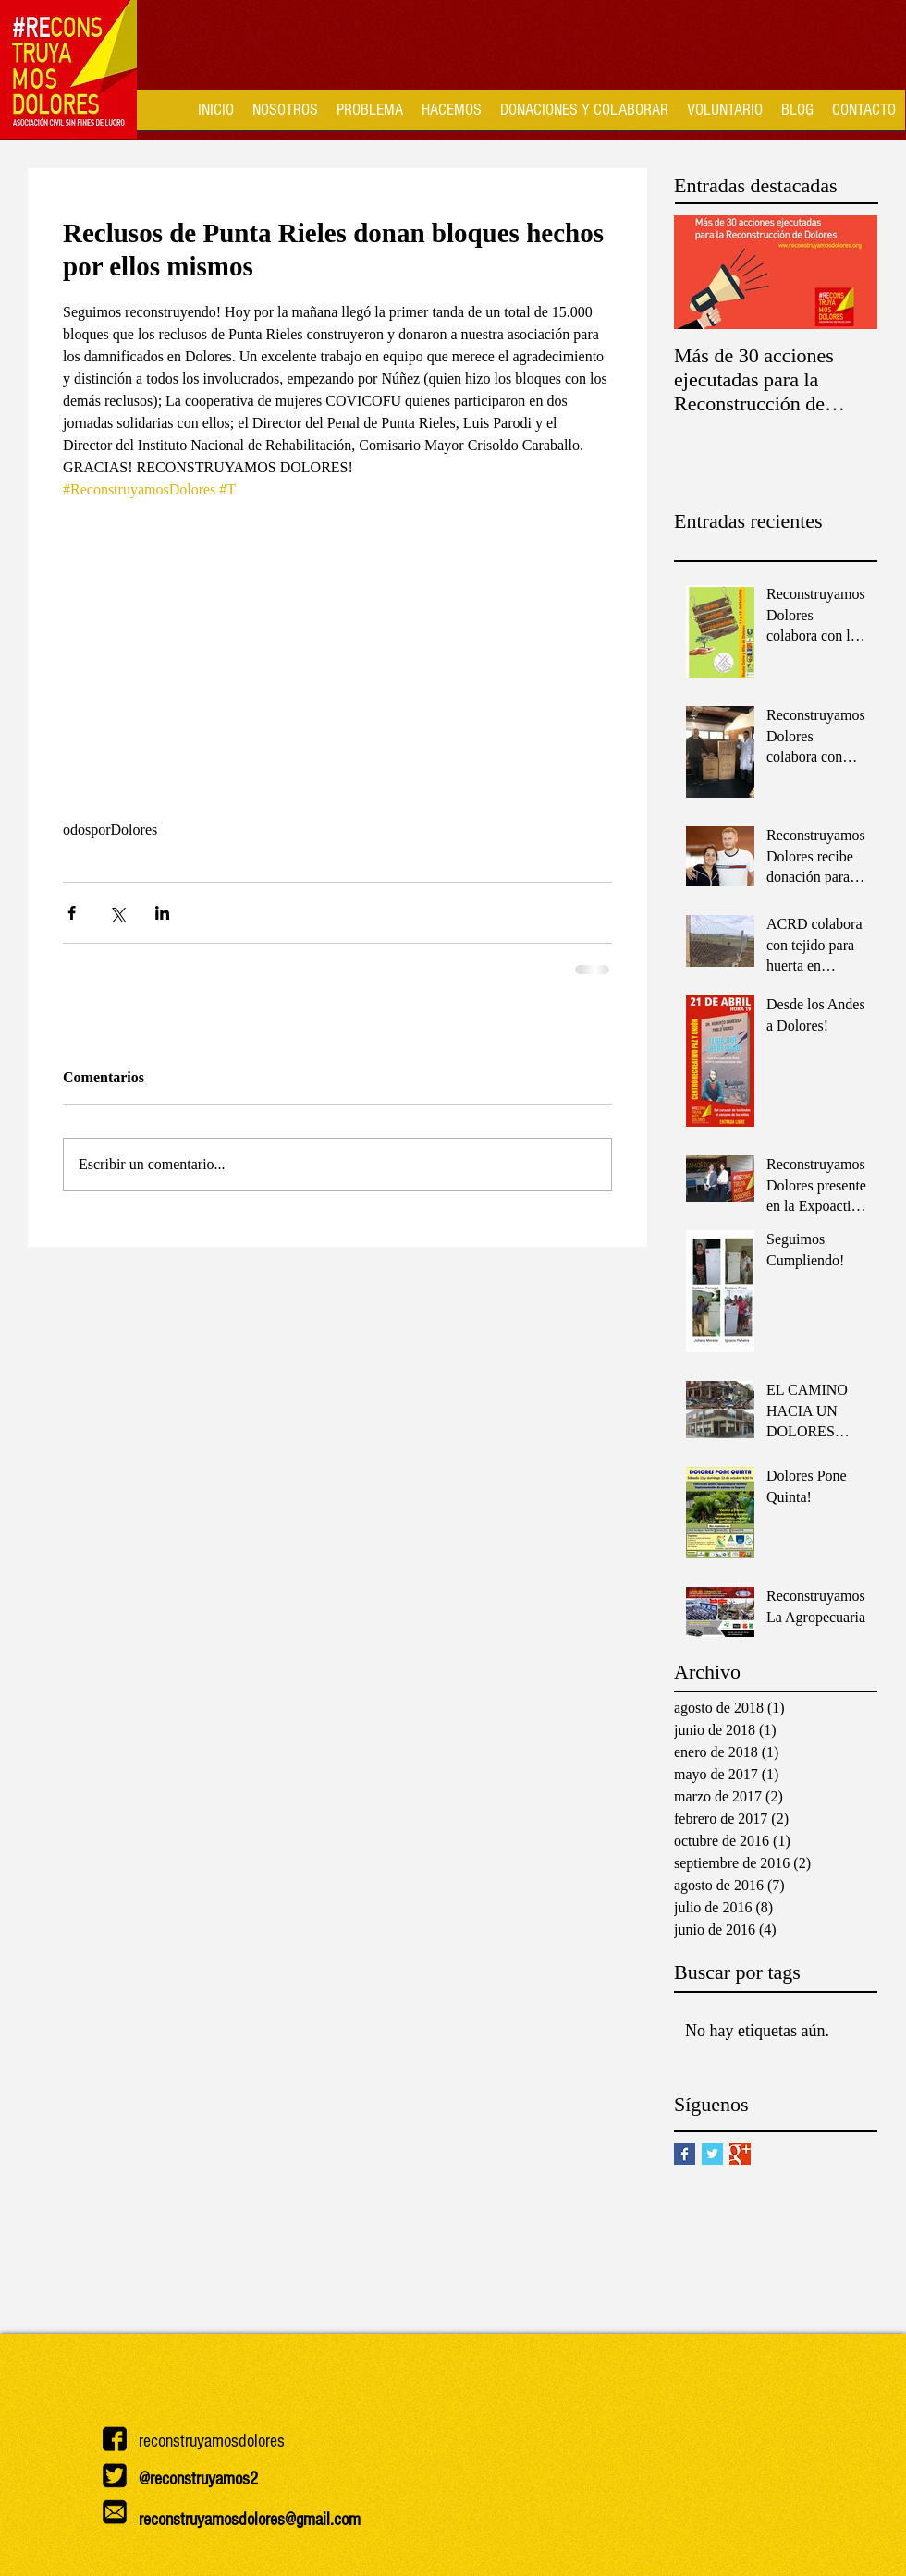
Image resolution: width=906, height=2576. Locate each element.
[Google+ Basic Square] (740, 2154)
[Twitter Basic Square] (712, 2154)
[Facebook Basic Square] (684, 2154)
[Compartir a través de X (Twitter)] (117, 913)
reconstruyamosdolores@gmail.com (250, 2519)
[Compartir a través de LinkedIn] (162, 913)
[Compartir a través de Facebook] (71, 913)
